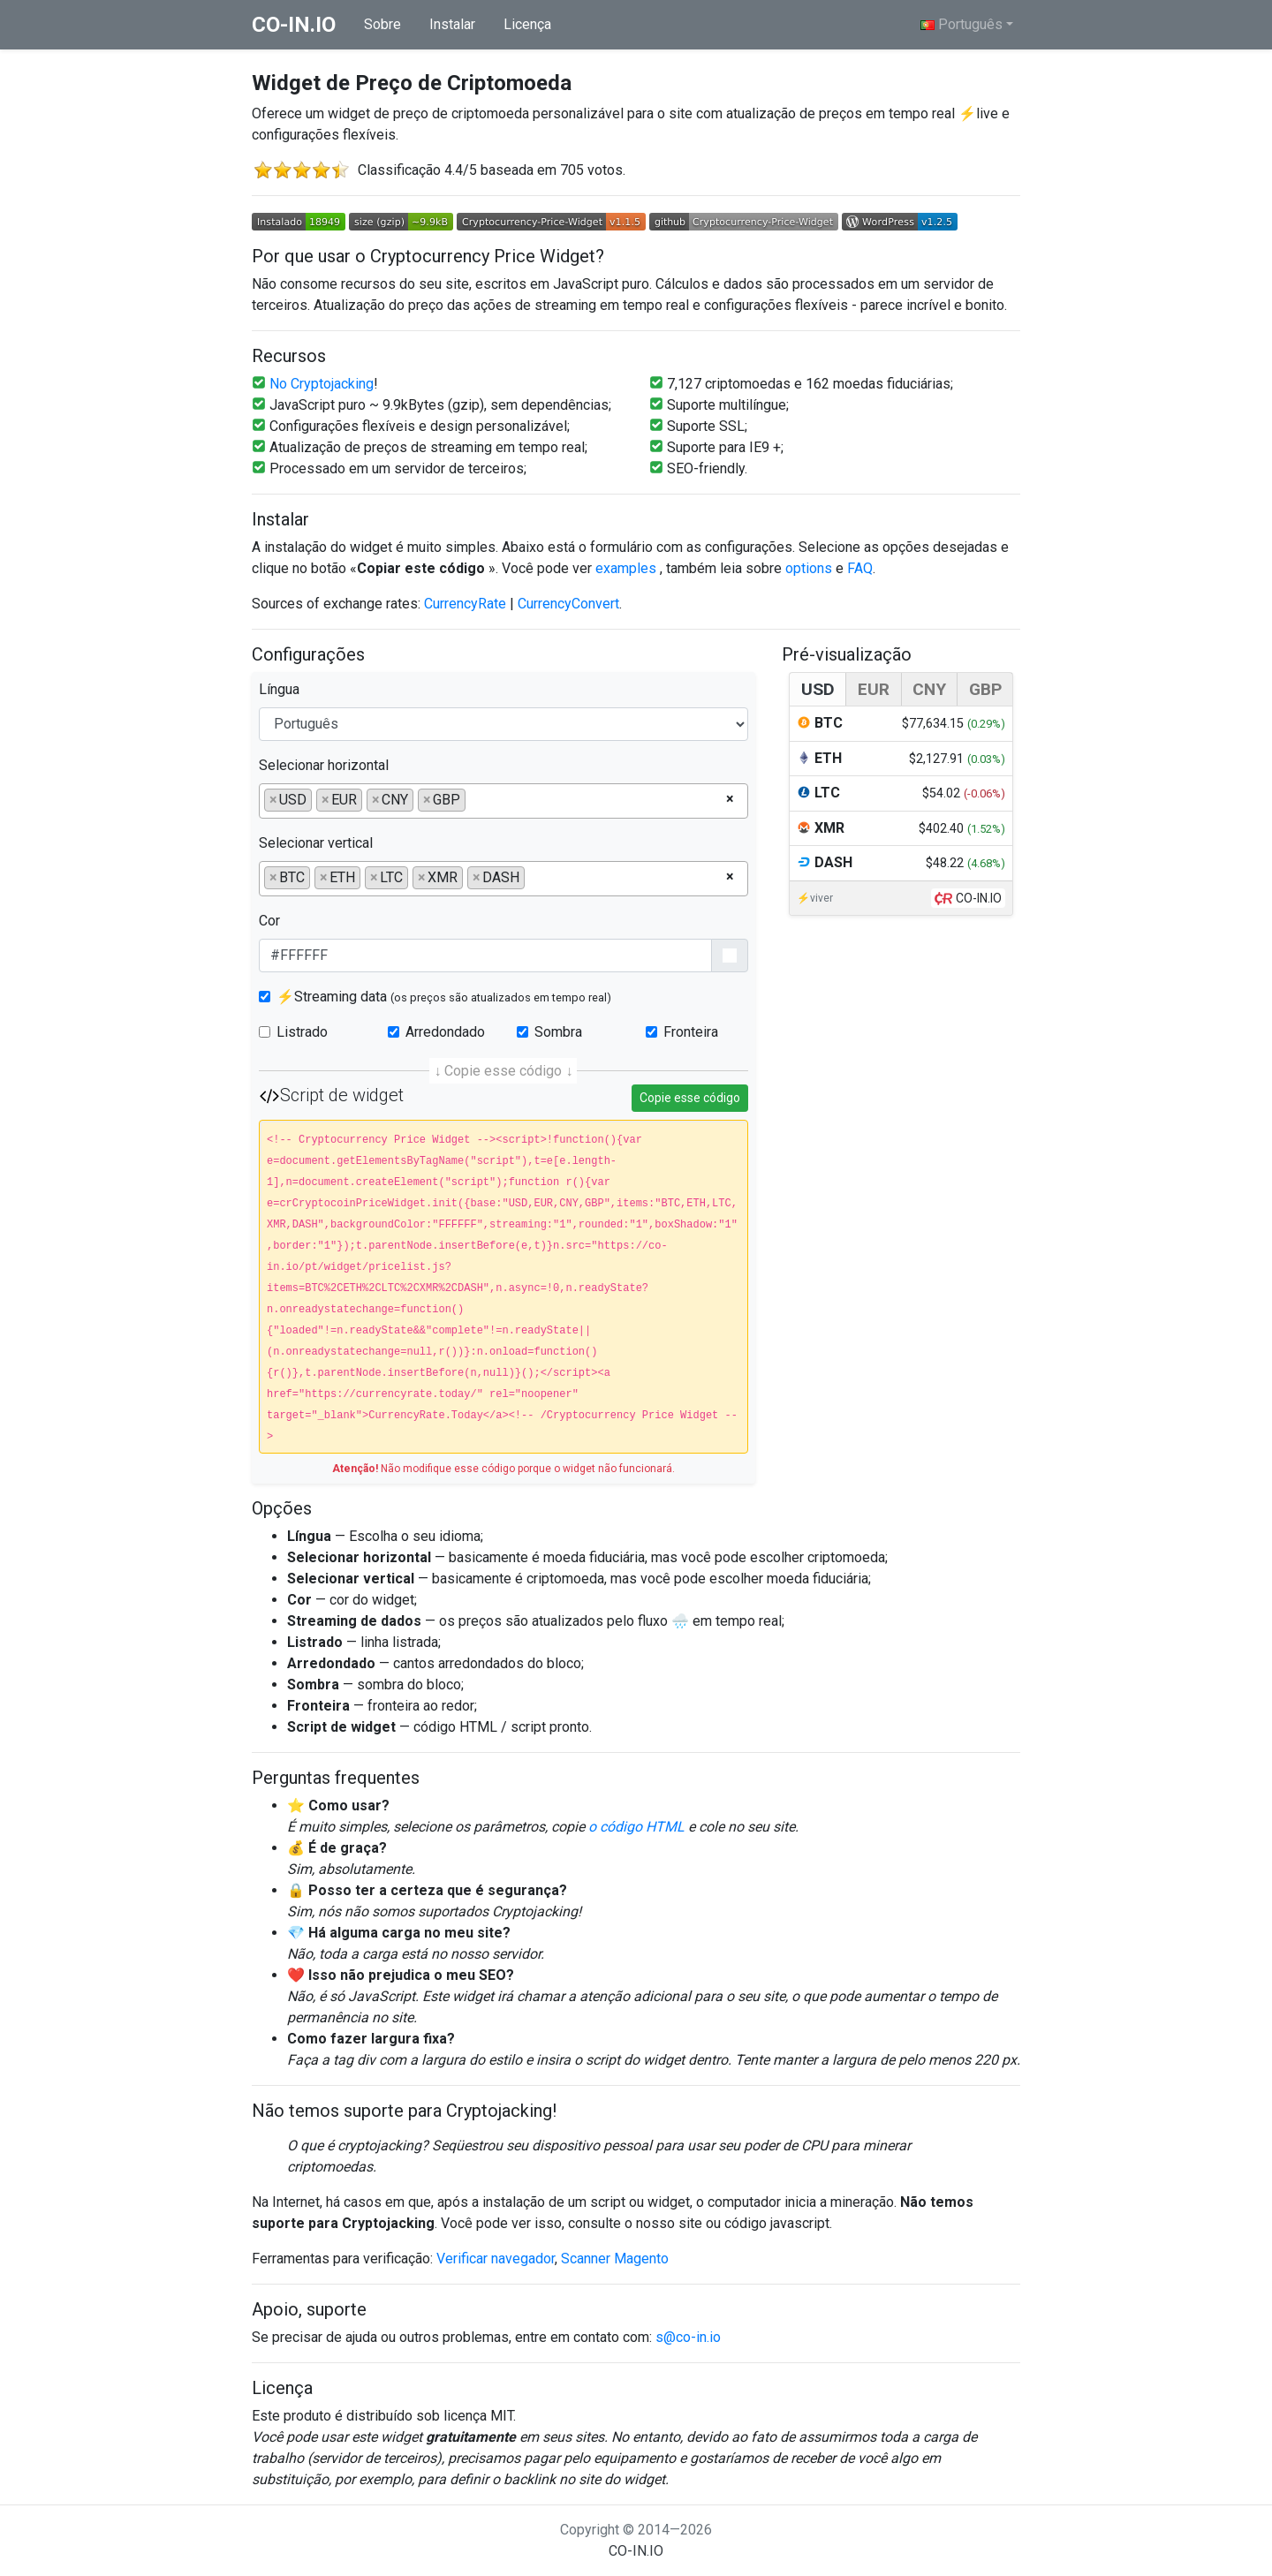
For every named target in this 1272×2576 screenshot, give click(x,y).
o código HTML (636, 1826)
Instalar (452, 24)
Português (961, 24)
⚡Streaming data (443, 996)
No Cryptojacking (321, 383)
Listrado (302, 1032)
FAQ (860, 568)
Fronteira (690, 1032)
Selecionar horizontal (324, 765)
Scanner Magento (615, 2258)
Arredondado (445, 1032)
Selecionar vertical (316, 843)
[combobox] (503, 801)
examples (627, 568)
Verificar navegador (495, 2258)
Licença (527, 24)
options (810, 568)
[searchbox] (475, 799)
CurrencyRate (465, 603)
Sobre (382, 24)
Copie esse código (690, 1098)
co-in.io (294, 24)
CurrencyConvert (568, 603)
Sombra (558, 1032)
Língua (279, 689)
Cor (269, 920)
